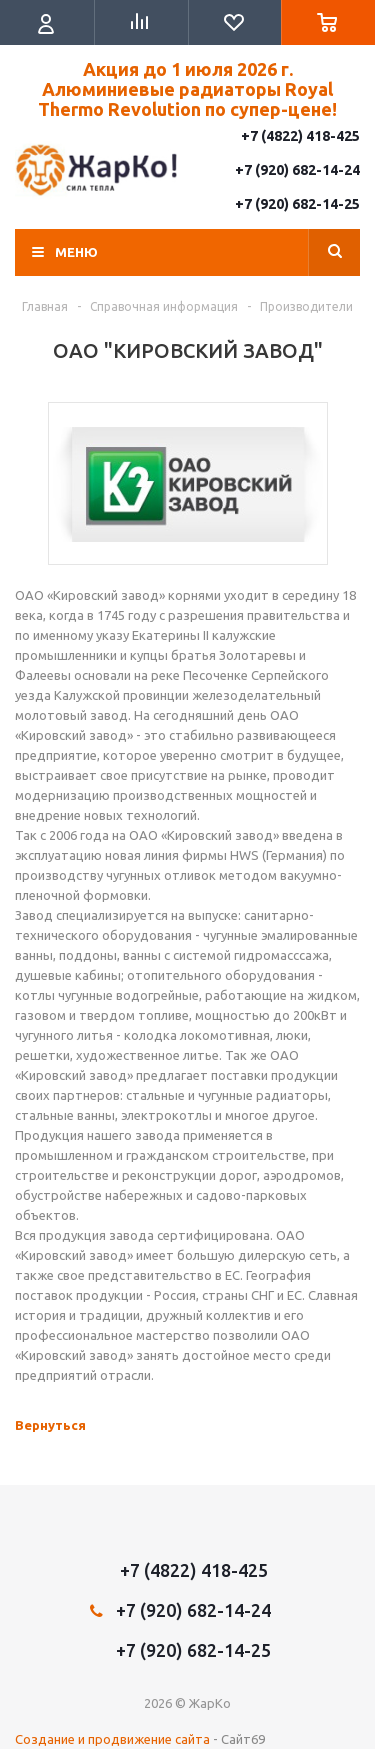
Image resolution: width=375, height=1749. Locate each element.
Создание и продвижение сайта (112, 1739)
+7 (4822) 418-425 (300, 136)
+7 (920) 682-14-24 (297, 170)
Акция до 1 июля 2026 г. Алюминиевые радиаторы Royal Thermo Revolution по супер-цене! (187, 89)
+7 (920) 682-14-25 (297, 204)
